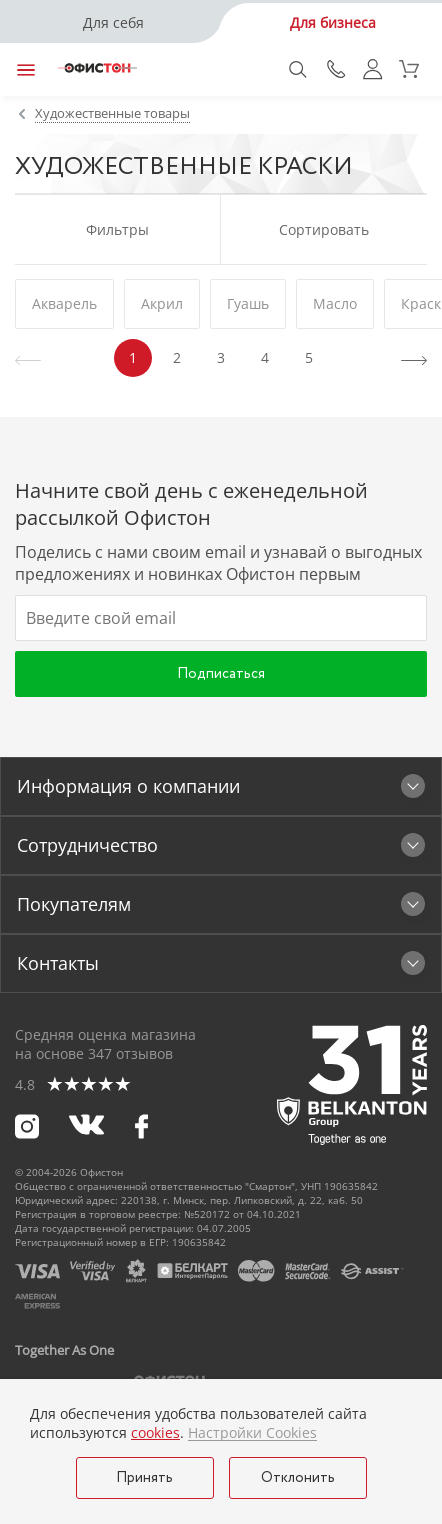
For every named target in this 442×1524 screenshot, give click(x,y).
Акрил (162, 303)
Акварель (64, 303)
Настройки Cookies (252, 1433)
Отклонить (298, 1478)
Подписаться (221, 674)
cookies (155, 1432)
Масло (335, 303)
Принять (144, 1478)
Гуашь (248, 303)
